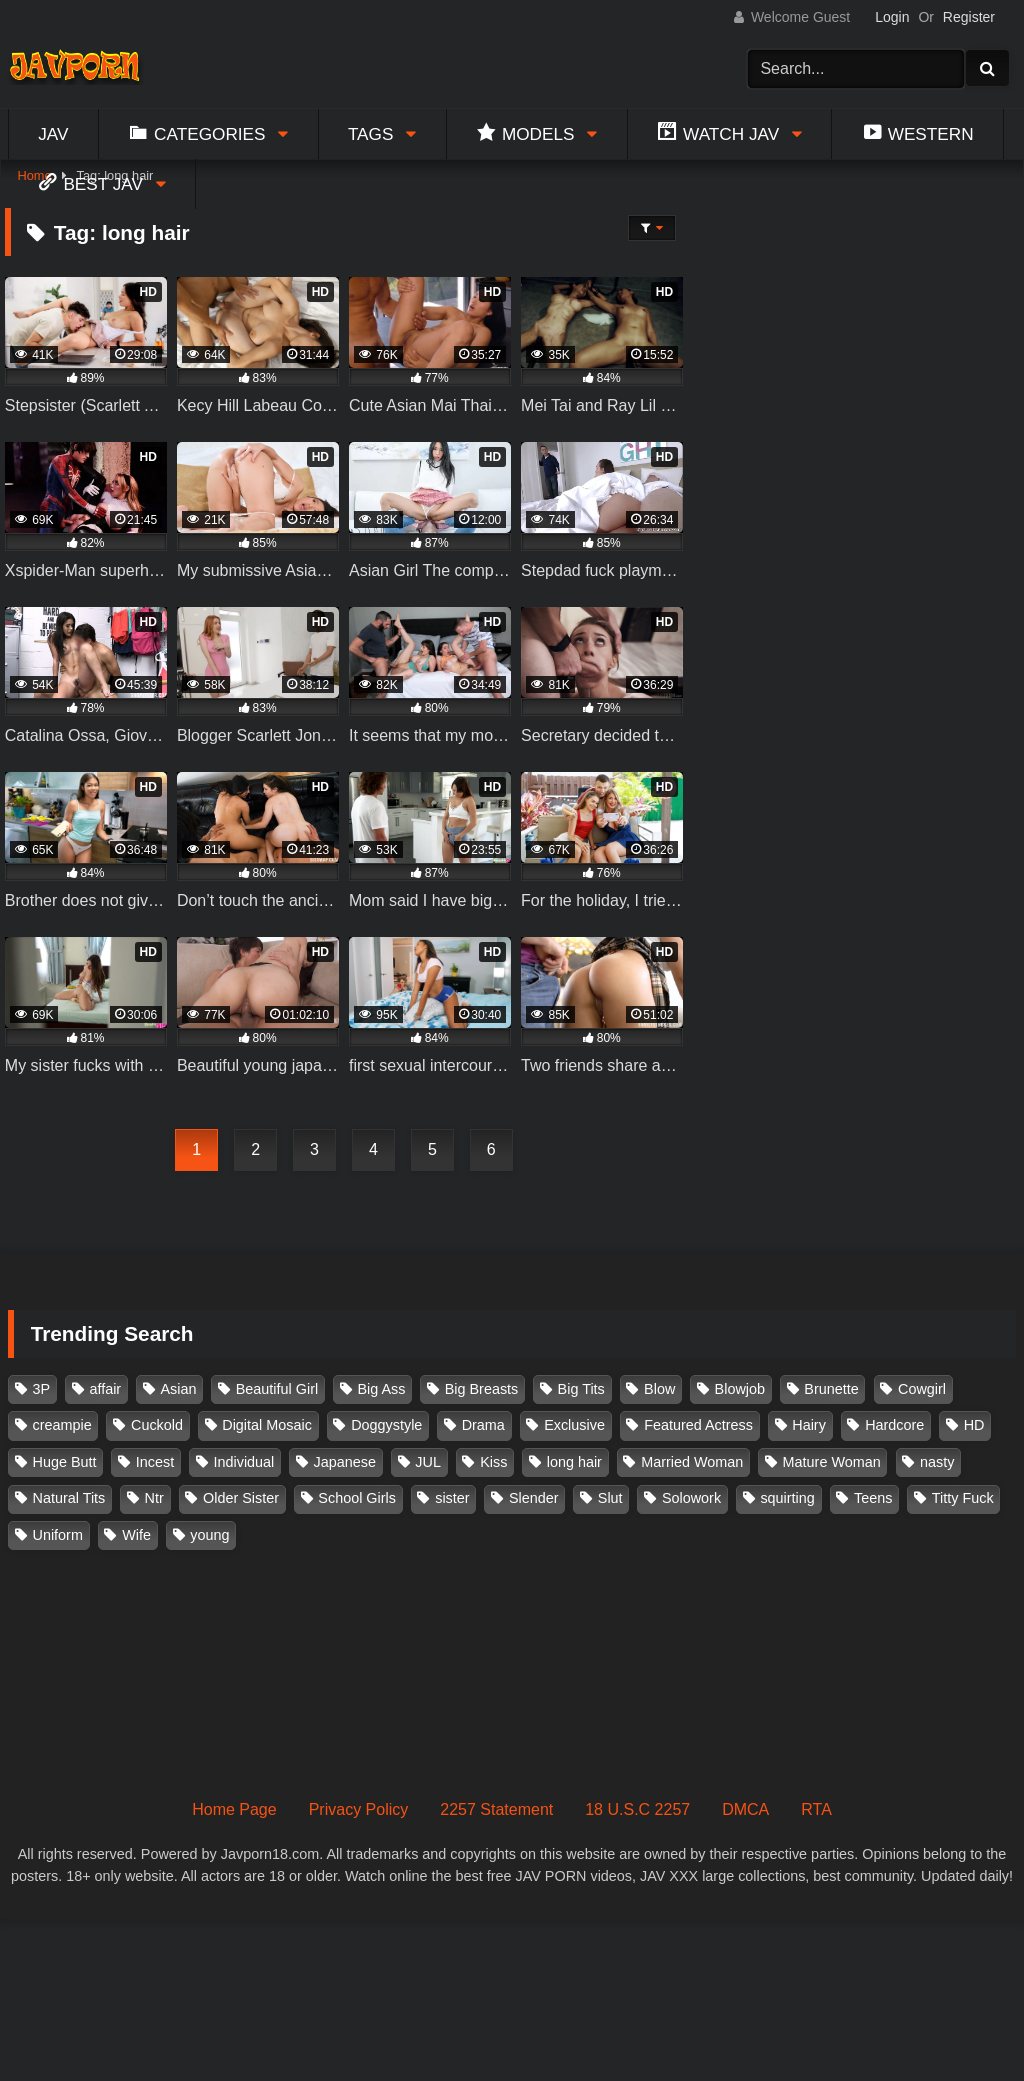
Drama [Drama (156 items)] (483, 1425)
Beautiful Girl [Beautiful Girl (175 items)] (277, 1389)
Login (892, 17)
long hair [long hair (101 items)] (574, 1462)
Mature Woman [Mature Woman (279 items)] (832, 1462)
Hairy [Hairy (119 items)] (809, 1425)
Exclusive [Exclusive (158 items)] (574, 1425)
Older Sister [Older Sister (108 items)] (241, 1498)
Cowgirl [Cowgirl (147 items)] (922, 1389)
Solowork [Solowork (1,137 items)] (691, 1498)
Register (969, 17)
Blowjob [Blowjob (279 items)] (740, 1389)
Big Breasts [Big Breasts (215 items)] (482, 1389)
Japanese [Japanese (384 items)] (345, 1462)
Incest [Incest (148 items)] (155, 1462)
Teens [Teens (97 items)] (873, 1498)
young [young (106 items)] (209, 1535)
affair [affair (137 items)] (105, 1389)
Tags (371, 134)
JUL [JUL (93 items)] (428, 1462)
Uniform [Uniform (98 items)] (58, 1535)
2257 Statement (496, 1809)
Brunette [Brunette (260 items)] (831, 1389)
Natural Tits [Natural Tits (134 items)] (69, 1498)
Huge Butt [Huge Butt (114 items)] (65, 1462)
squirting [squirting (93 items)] (787, 1498)
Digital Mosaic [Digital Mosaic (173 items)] (267, 1425)
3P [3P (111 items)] (42, 1389)
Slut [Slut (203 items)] (610, 1498)
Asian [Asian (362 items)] (178, 1389)
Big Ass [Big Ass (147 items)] (381, 1389)
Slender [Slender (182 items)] (534, 1498)
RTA (816, 1809)
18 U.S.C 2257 (637, 1809)
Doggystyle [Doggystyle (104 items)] (386, 1425)
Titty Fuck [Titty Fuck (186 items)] (963, 1498)
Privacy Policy (359, 1809)
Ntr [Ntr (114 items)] (154, 1498)
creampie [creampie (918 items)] (62, 1425)
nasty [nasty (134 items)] (937, 1462)
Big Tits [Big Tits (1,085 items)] (581, 1389)
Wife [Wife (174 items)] (136, 1535)
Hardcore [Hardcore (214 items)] (894, 1425)
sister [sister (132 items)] (452, 1498)
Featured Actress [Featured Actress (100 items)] (698, 1425)
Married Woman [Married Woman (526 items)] (692, 1462)
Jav (53, 134)
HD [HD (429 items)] (974, 1425)
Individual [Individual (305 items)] (244, 1462)
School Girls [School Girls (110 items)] (357, 1498)
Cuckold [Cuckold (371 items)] (157, 1425)
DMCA (745, 1809)
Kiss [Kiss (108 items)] (493, 1462)
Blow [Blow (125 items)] (659, 1389)
